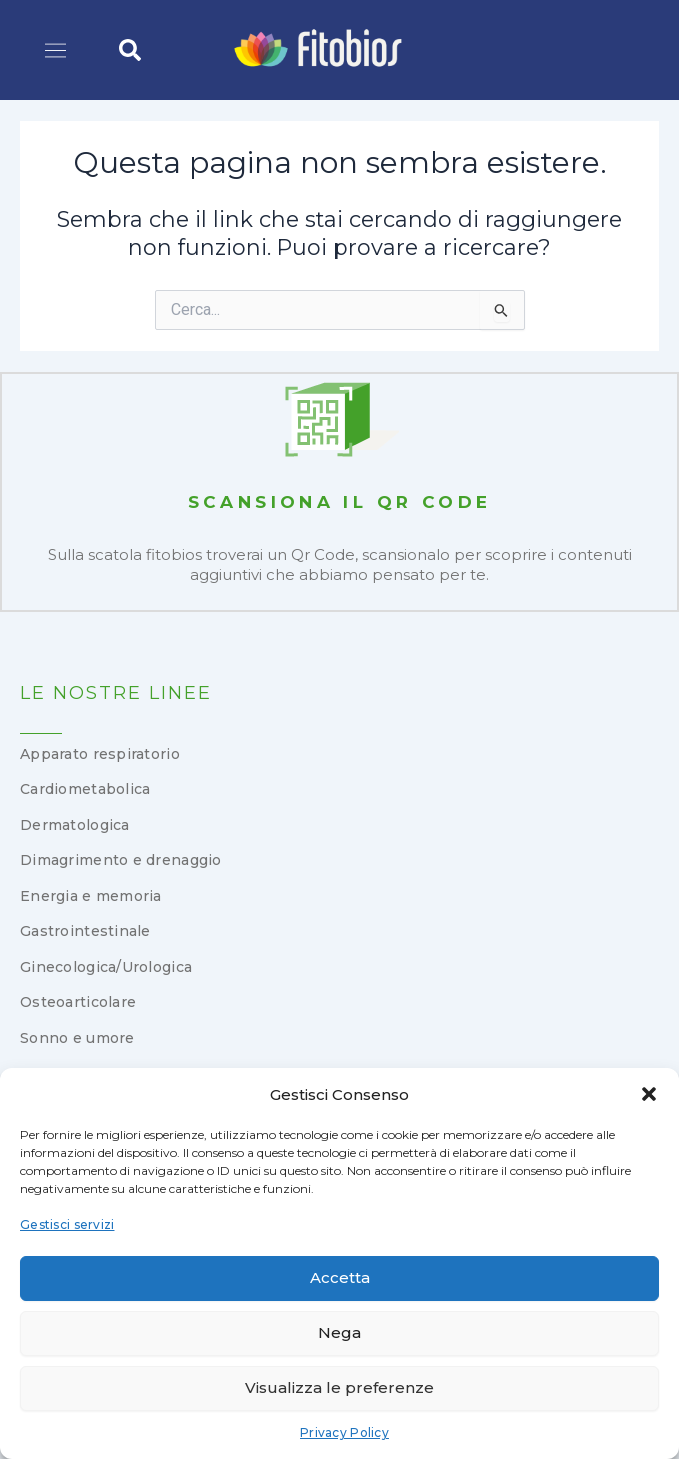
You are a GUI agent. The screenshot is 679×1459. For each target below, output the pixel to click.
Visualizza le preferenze (339, 1387)
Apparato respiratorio (100, 754)
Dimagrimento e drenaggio (121, 860)
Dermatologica (75, 825)
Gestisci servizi (67, 1224)
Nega (339, 1332)
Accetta (340, 1277)
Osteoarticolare (78, 1002)
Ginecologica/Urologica (106, 967)
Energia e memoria (91, 896)
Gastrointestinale (85, 931)
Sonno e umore (77, 1038)
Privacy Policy (344, 1432)
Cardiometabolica (85, 789)
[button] (649, 1094)
